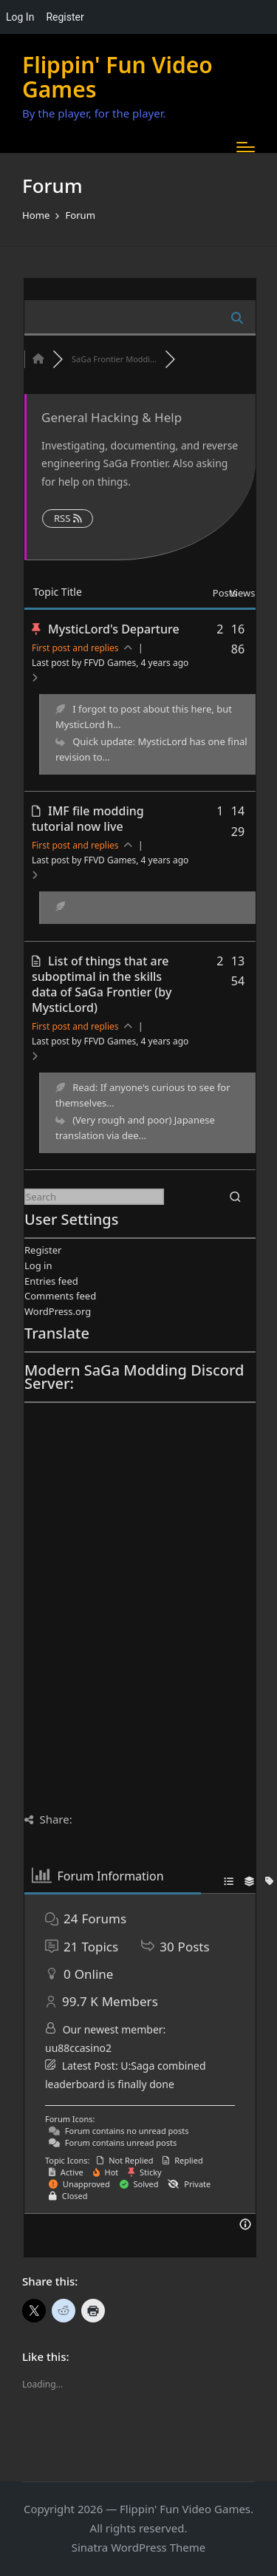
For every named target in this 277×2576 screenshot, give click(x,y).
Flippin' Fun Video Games (117, 76)
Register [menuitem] (64, 17)
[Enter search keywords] (94, 1197)
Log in (38, 1265)
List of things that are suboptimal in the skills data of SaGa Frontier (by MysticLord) (101, 984)
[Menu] (245, 147)
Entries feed (51, 1281)
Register (42, 1250)
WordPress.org (57, 1311)
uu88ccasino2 (78, 2048)
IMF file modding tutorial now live (88, 819)
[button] (235, 1197)
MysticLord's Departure (113, 629)
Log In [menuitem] (20, 17)
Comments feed (60, 1295)
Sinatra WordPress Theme (139, 2547)
